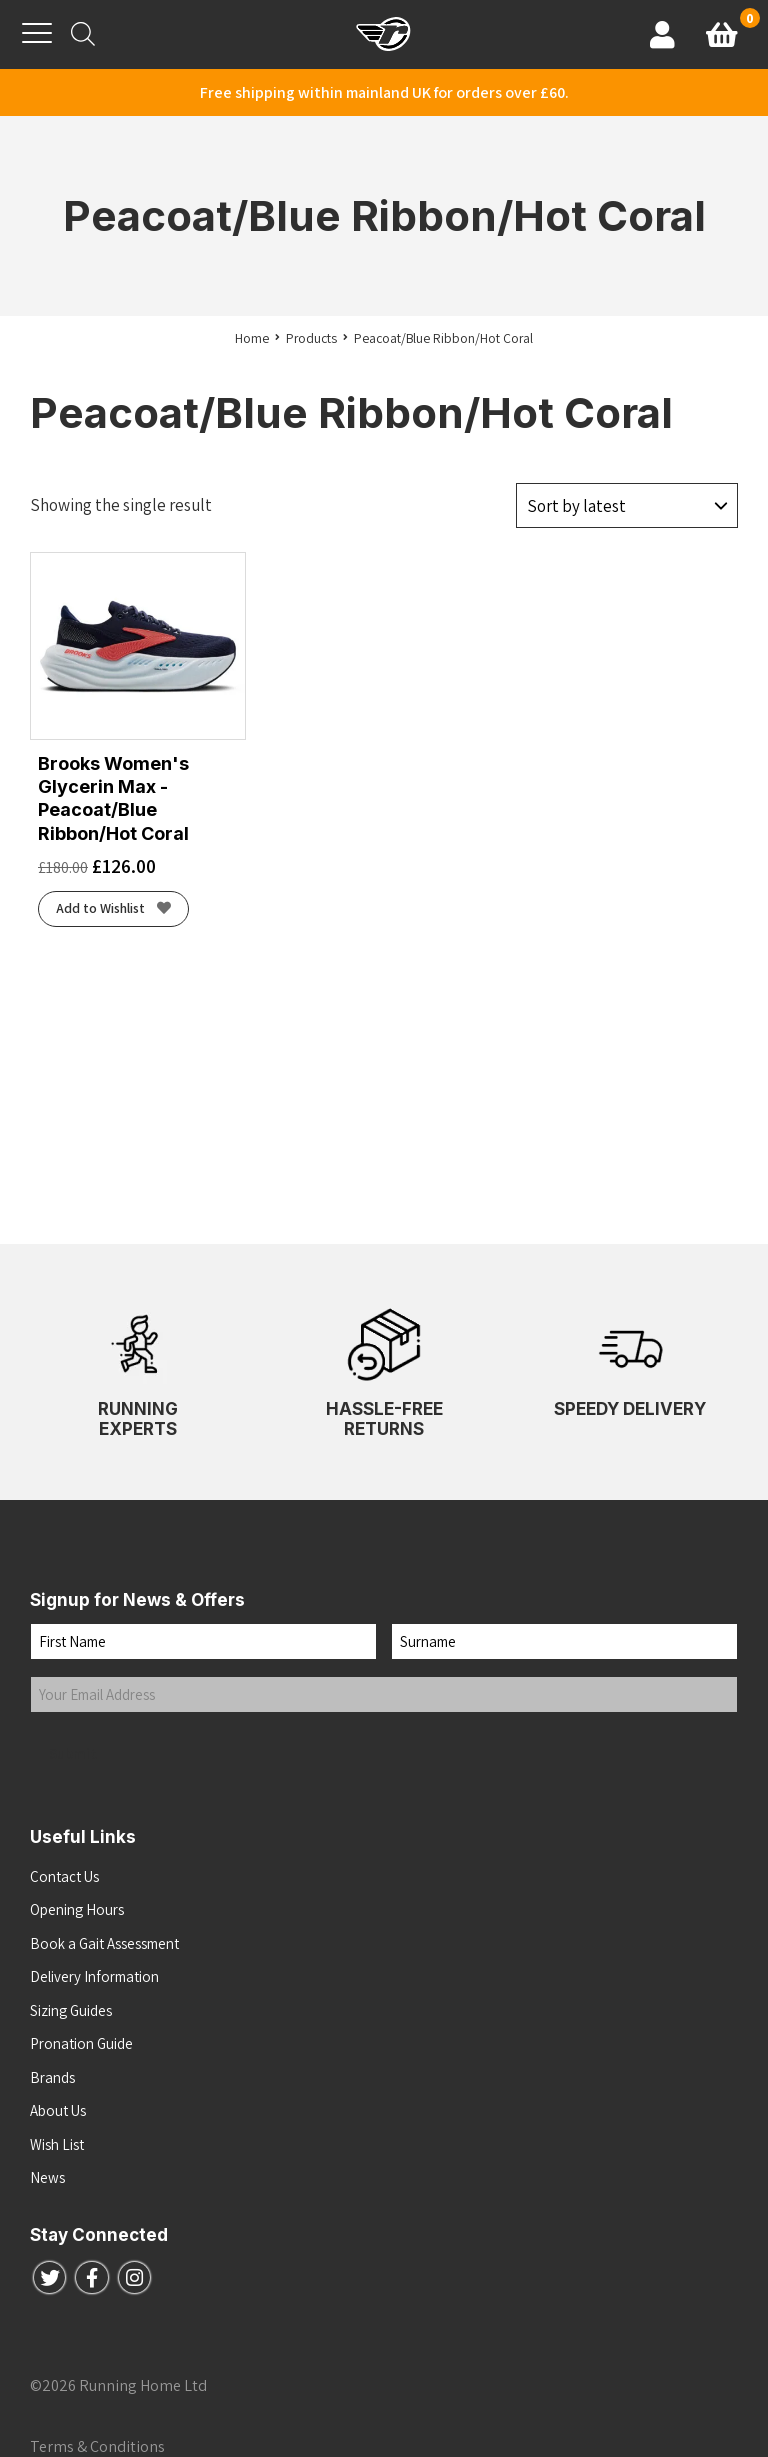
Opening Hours (77, 1909)
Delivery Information (94, 1976)
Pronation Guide (81, 2043)
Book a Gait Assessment (104, 1943)
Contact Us (64, 1876)
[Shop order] (627, 503)
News (47, 2177)
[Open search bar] (83, 34)
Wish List (57, 2144)
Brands (52, 2077)
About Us (58, 2110)
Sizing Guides (71, 2010)
